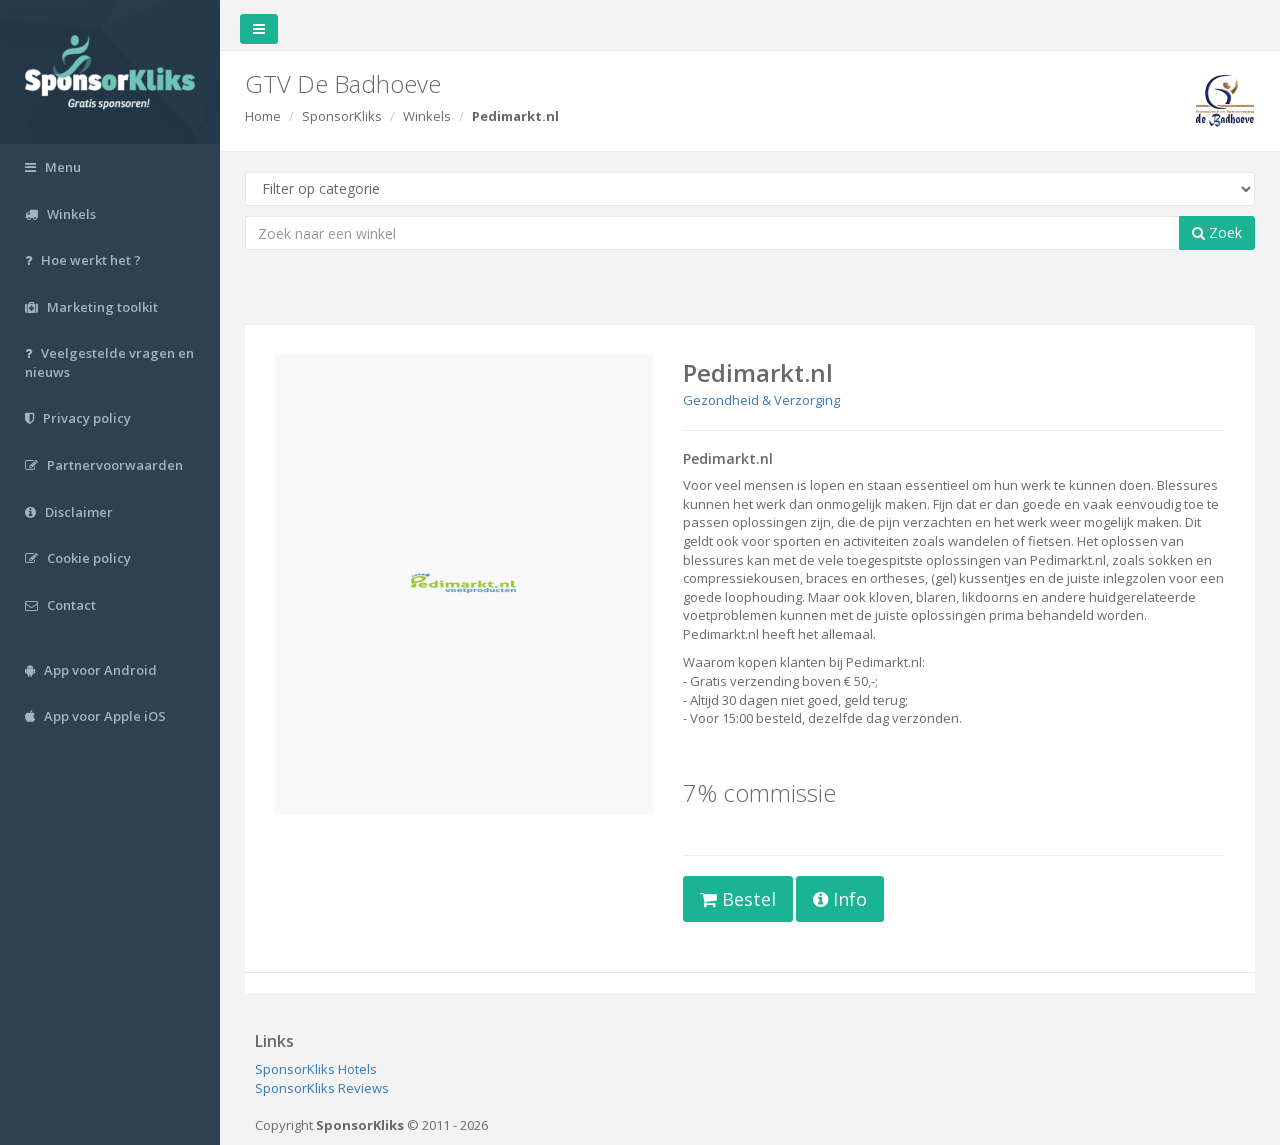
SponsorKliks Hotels (316, 1069)
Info (840, 899)
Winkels (427, 116)
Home (263, 116)
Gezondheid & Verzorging (761, 400)
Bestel (738, 899)
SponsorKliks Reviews (322, 1088)
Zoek (1217, 232)
